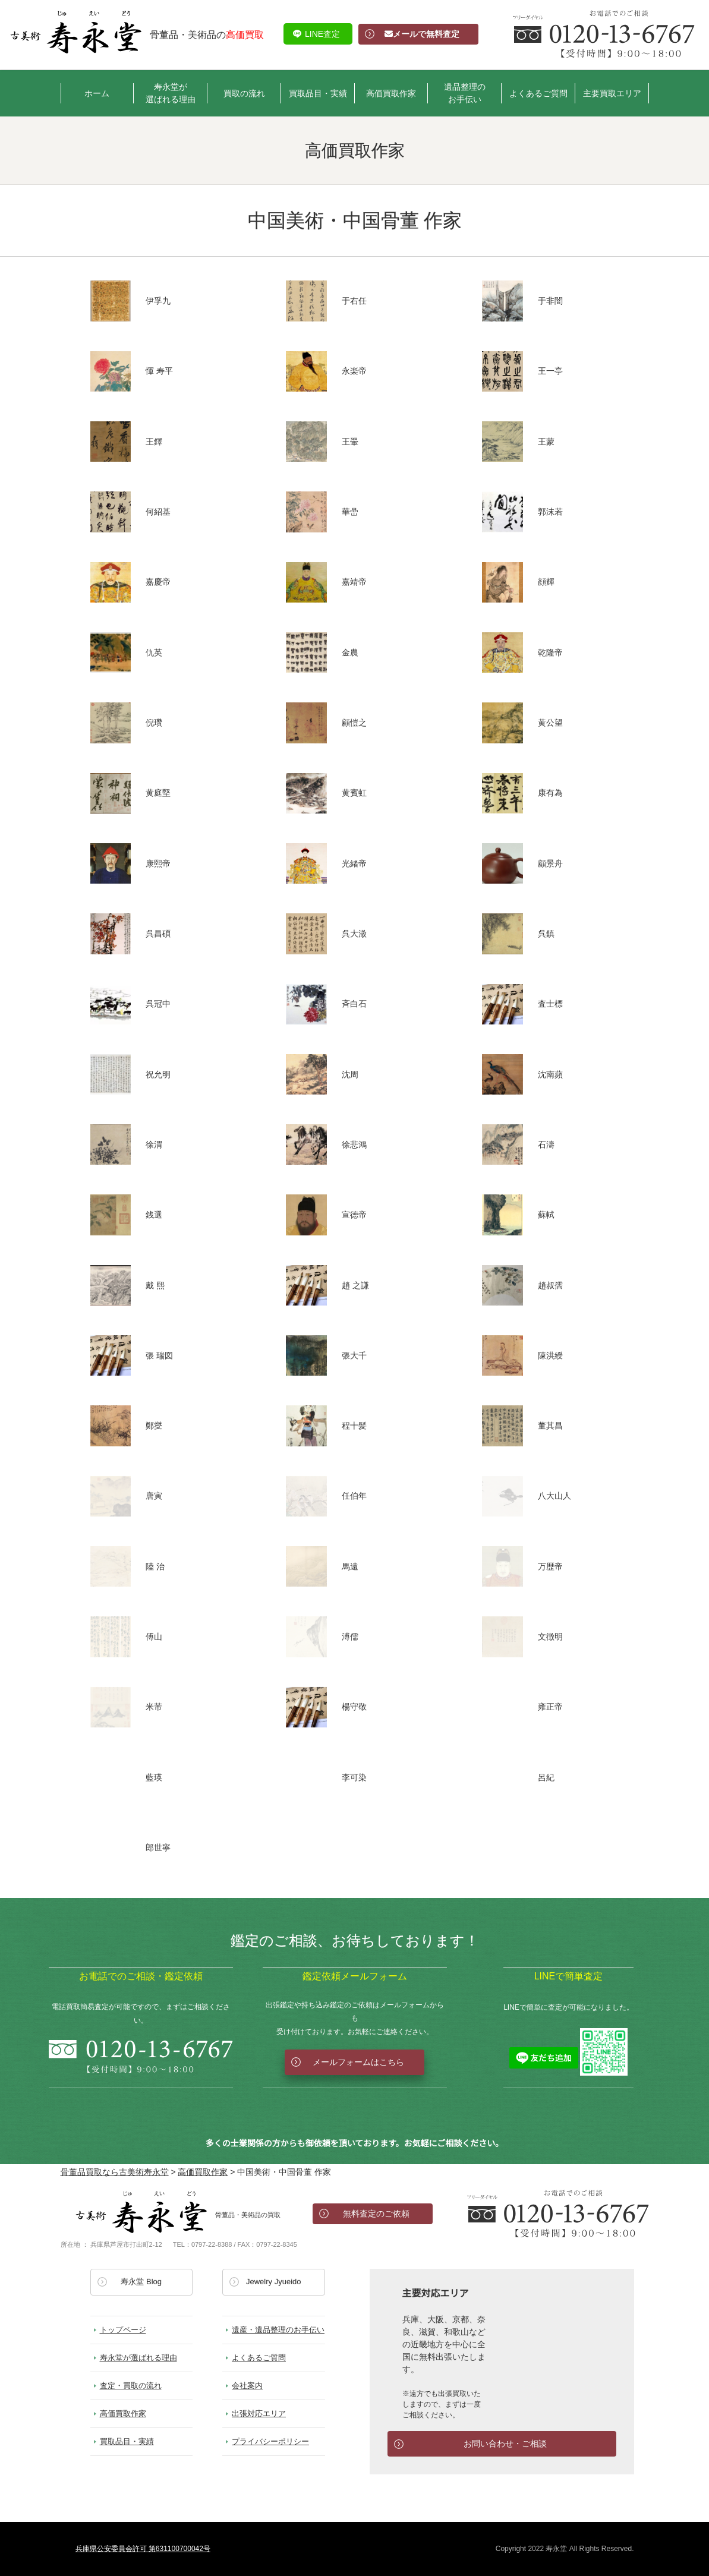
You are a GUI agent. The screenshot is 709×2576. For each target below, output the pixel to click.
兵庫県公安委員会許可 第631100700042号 (142, 2549)
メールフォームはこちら (358, 2062)
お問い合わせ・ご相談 (505, 2443)
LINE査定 (322, 34)
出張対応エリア (259, 2413)
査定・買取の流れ (131, 2385)
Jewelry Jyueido (273, 2281)
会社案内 (247, 2385)
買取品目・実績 (318, 93)
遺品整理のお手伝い (465, 93)
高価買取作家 (391, 93)
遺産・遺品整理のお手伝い (278, 2329)
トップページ (123, 2329)
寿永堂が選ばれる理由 (171, 93)
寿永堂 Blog (141, 2281)
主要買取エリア (612, 93)
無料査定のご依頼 (376, 2213)
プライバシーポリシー (270, 2441)
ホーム (96, 93)
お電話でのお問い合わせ (558, 2213)
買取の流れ (244, 93)
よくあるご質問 (538, 93)
